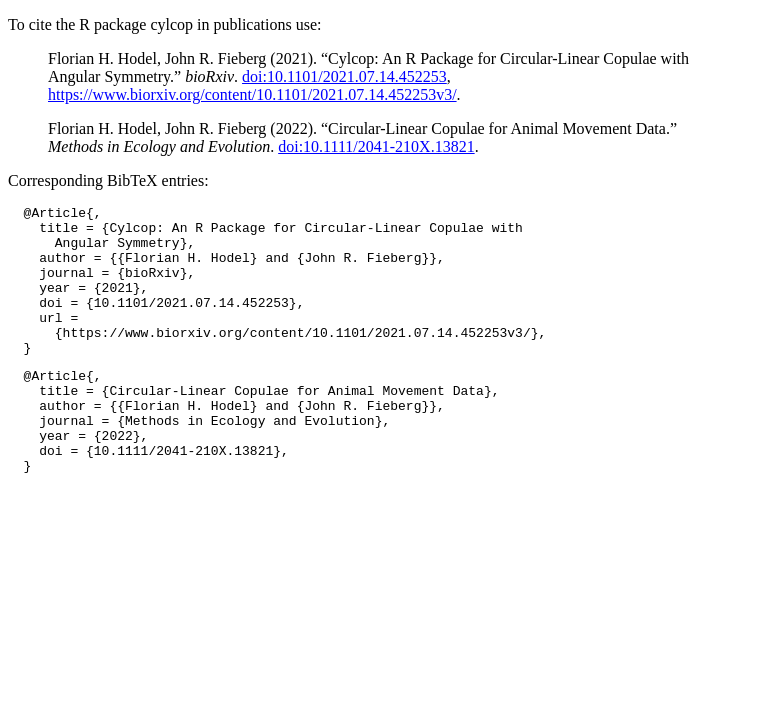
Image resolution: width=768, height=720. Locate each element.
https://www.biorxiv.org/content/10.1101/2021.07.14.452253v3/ (252, 94)
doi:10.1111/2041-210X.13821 (376, 146)
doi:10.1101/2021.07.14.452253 (344, 76)
